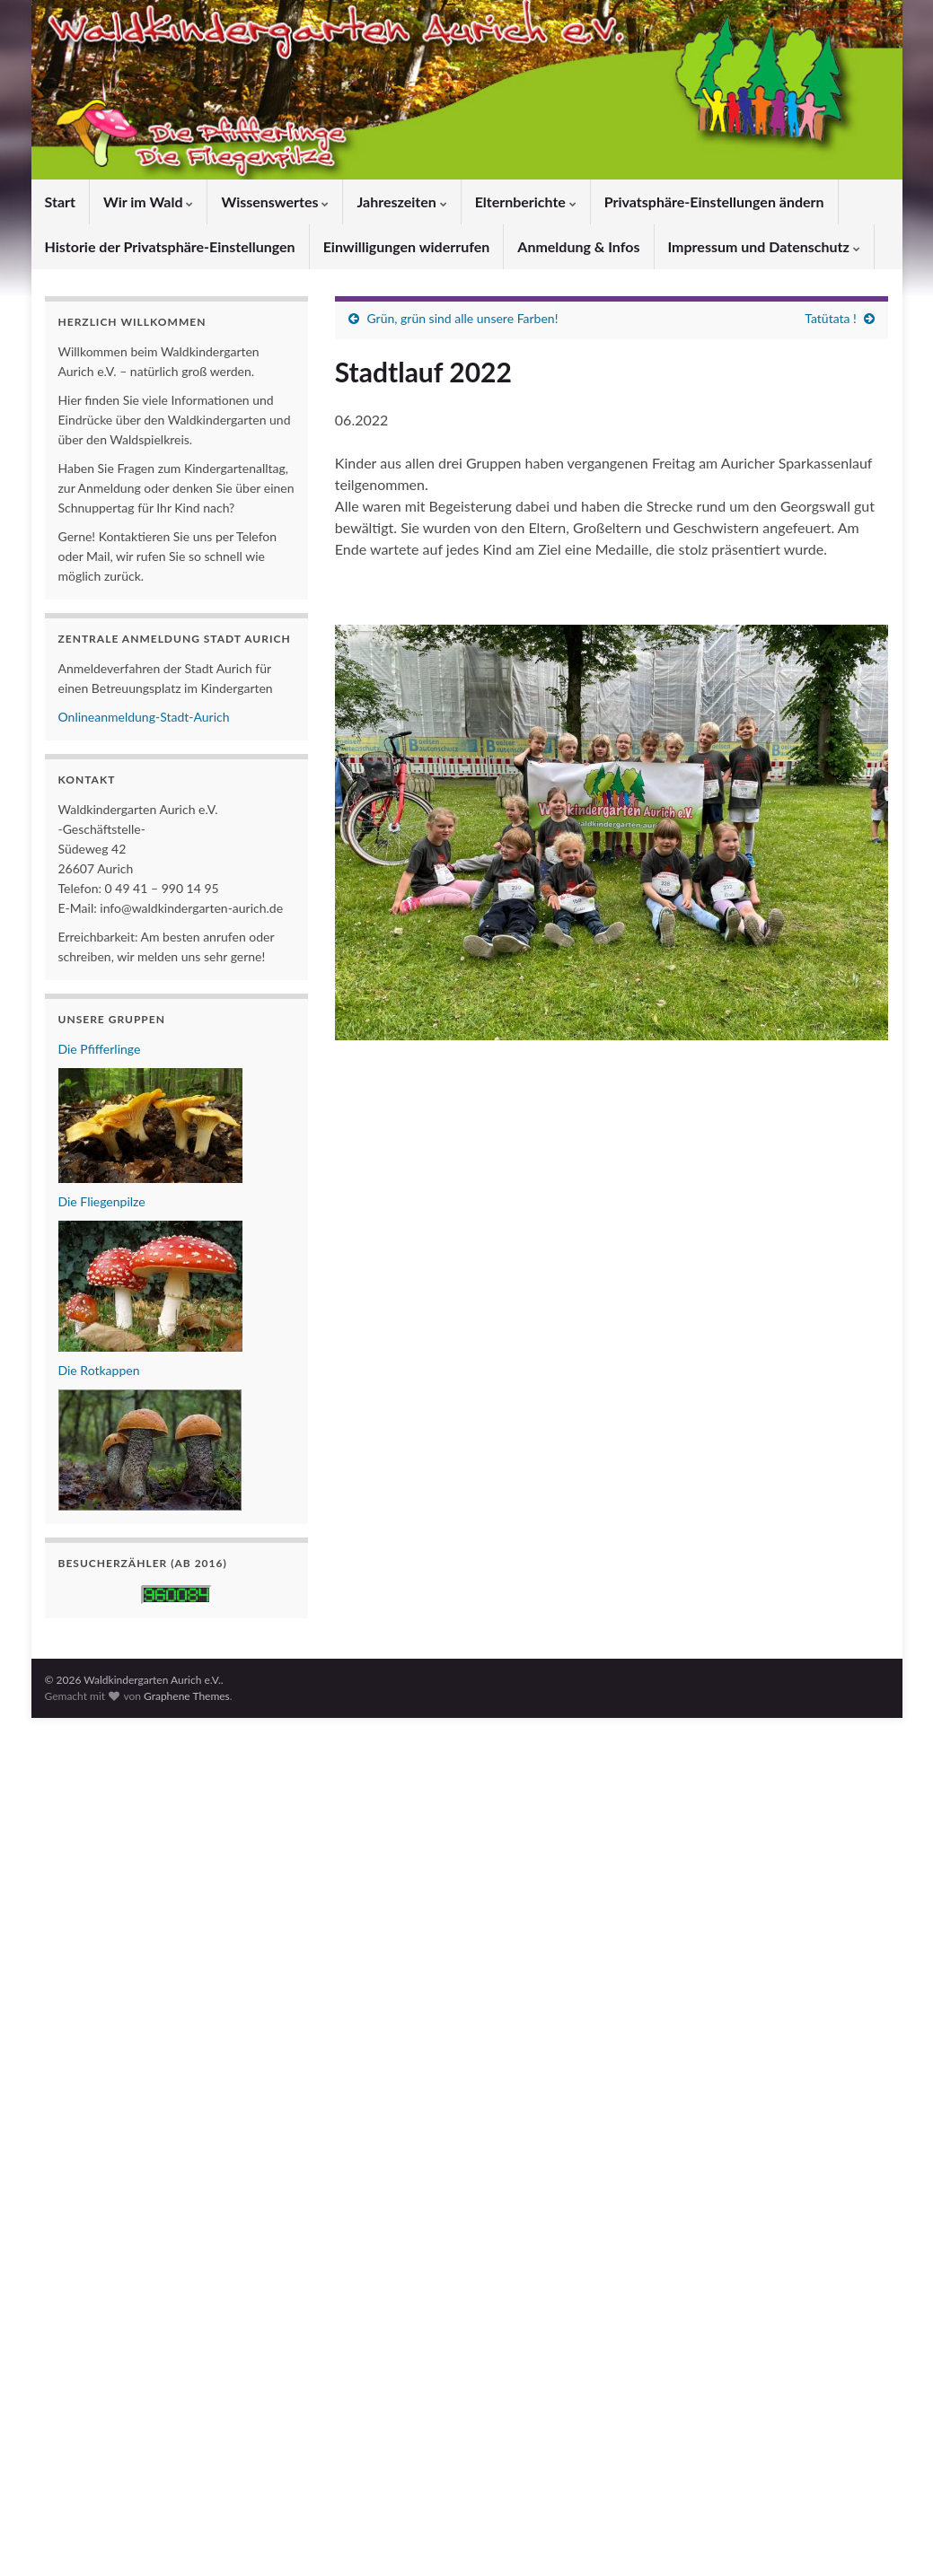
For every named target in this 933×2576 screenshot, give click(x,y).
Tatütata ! (831, 318)
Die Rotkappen (99, 1370)
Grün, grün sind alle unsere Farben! (462, 318)
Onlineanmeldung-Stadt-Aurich (144, 716)
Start (60, 201)
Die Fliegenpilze (101, 1201)
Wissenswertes (275, 201)
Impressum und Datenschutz (764, 246)
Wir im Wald (148, 201)
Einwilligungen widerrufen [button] (406, 246)
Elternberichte (526, 201)
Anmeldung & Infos (578, 246)
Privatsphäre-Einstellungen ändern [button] (714, 201)
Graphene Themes (187, 1696)
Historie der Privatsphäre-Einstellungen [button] (170, 246)
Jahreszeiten (401, 201)
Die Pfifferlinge (99, 1048)
